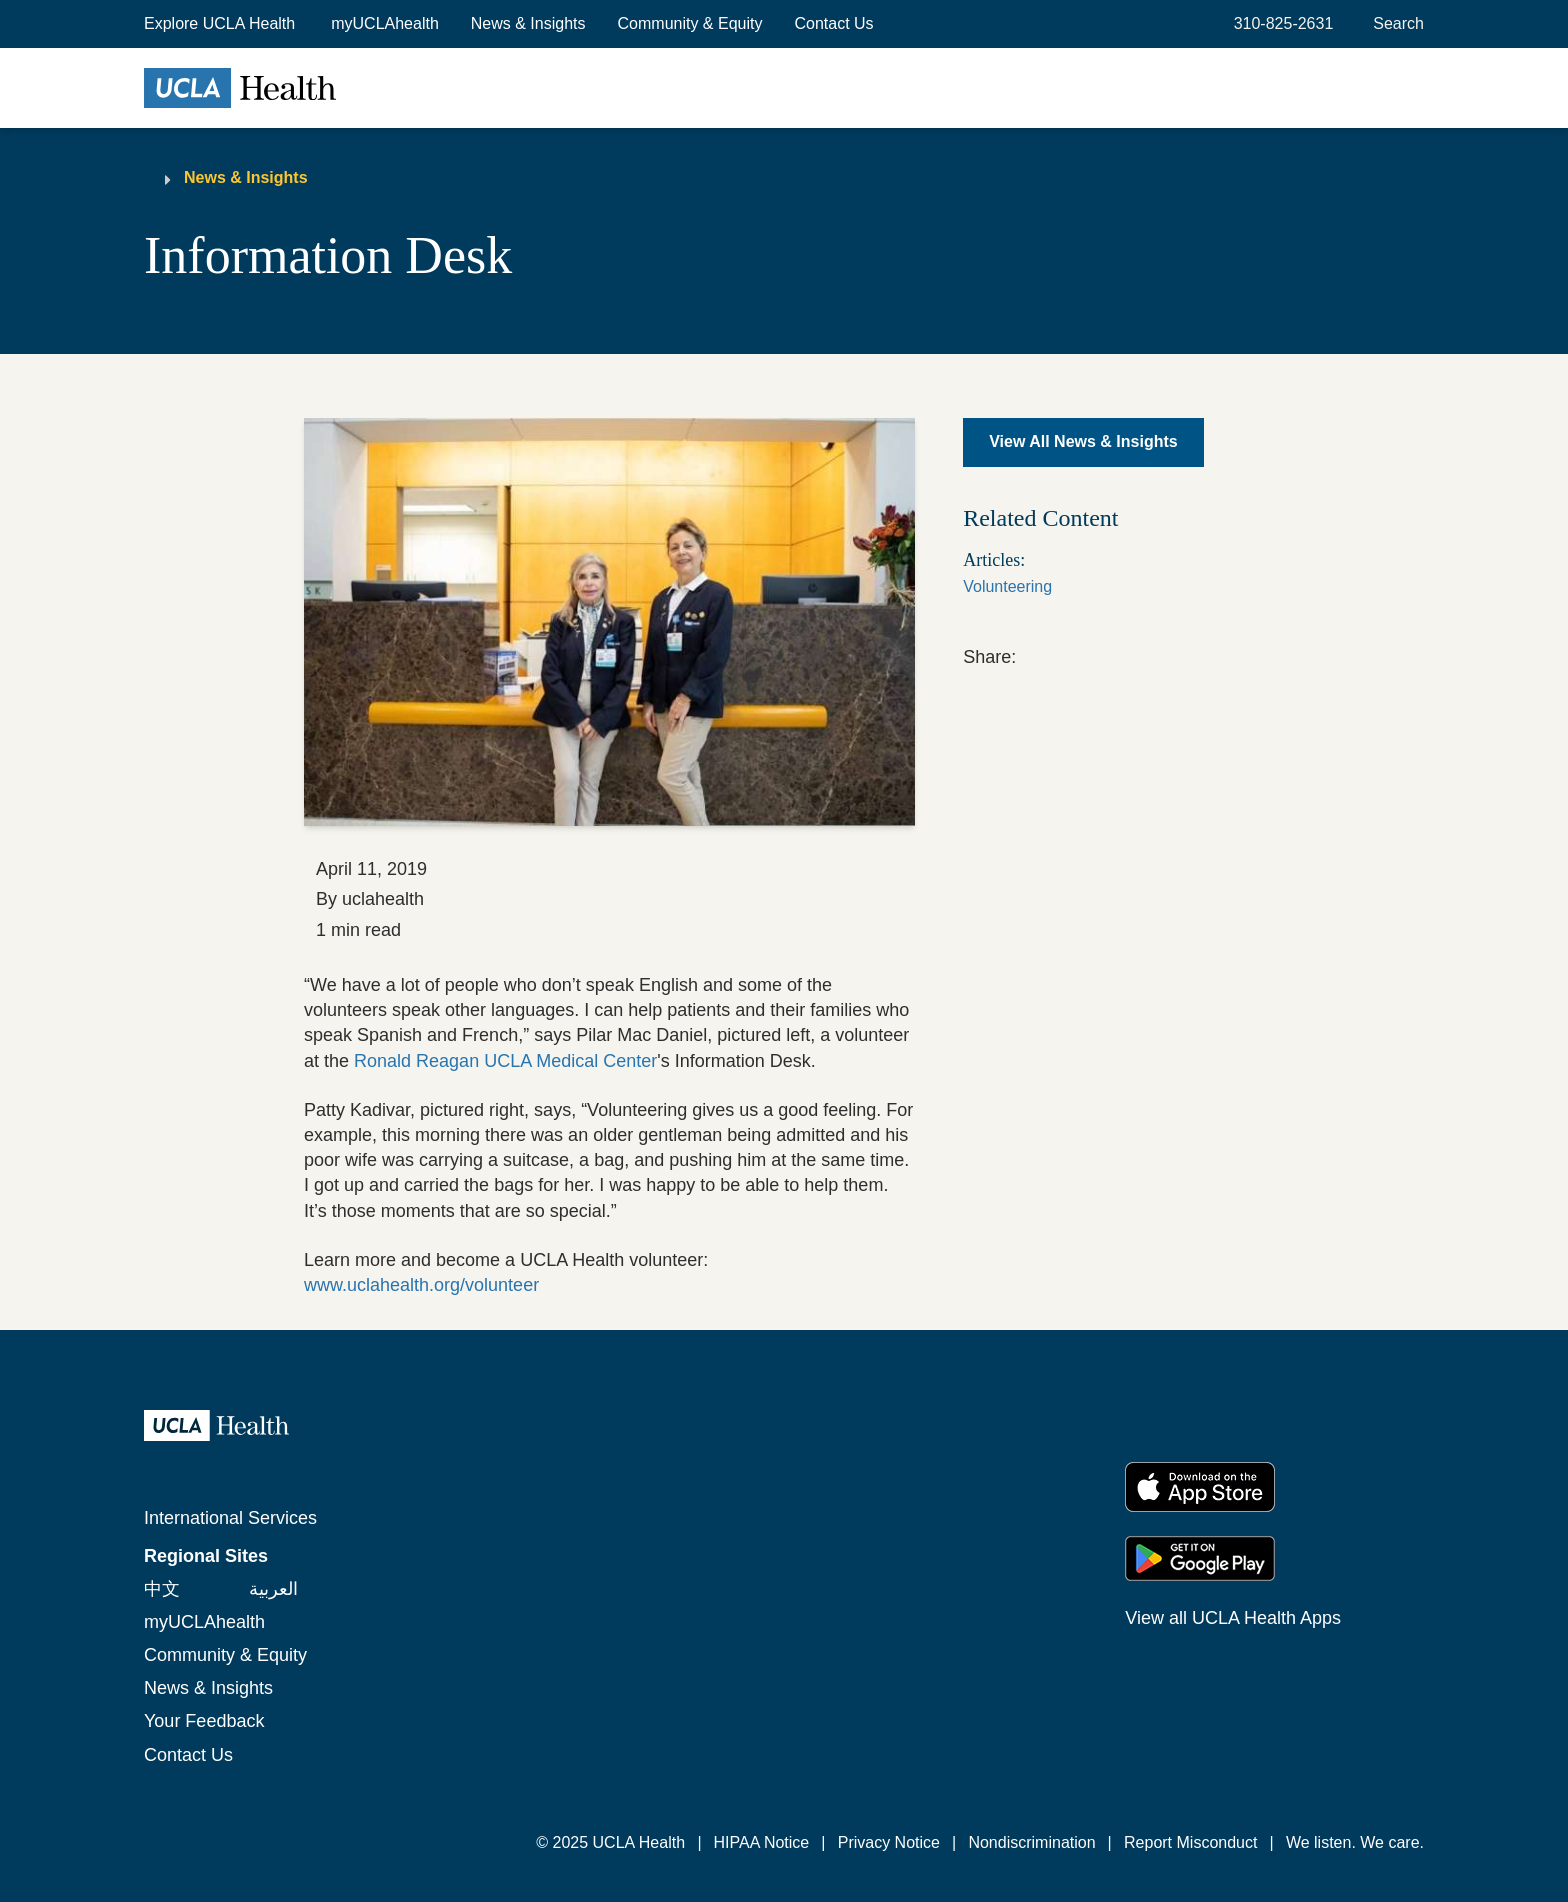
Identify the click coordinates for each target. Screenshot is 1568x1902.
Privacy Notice (889, 1842)
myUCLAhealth (385, 23)
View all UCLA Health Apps (1233, 1618)
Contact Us (833, 23)
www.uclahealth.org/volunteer (421, 1285)
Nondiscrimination (1031, 1842)
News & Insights (528, 23)
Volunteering (1007, 586)
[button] (221, 24)
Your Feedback (204, 1721)
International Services (230, 1518)
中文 (162, 1589)
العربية (273, 1589)
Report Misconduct (1190, 1842)
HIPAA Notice (762, 1842)
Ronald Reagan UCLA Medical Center (505, 1061)
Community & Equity (690, 23)
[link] (1029, 654)
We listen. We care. (1355, 1842)
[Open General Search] (1394, 24)
